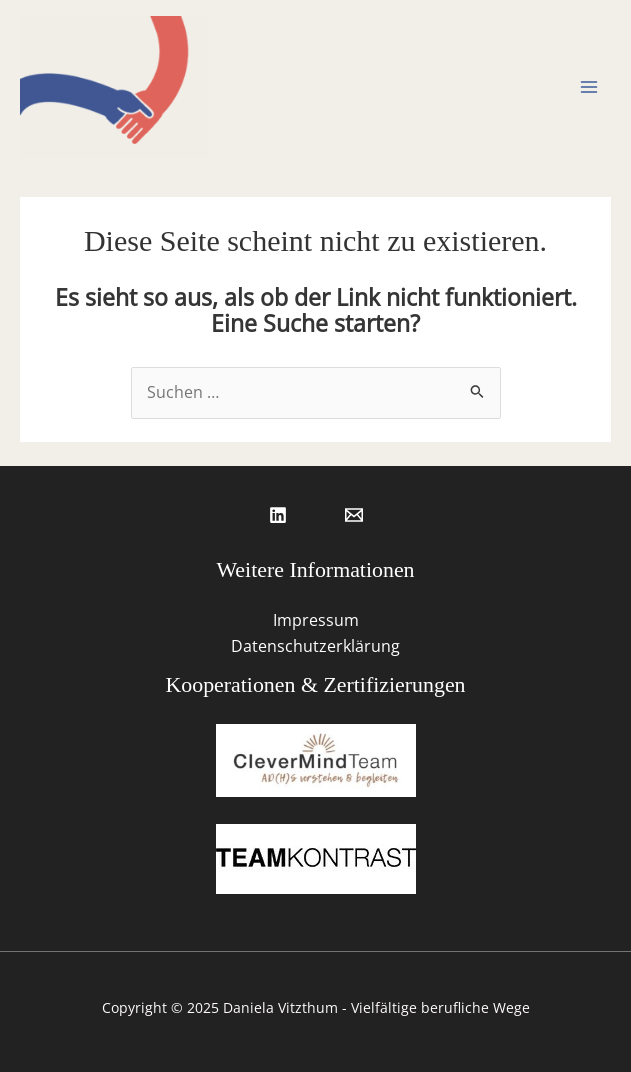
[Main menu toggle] (589, 86)
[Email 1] (354, 515)
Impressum (316, 620)
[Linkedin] (278, 515)
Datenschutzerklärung (315, 646)
